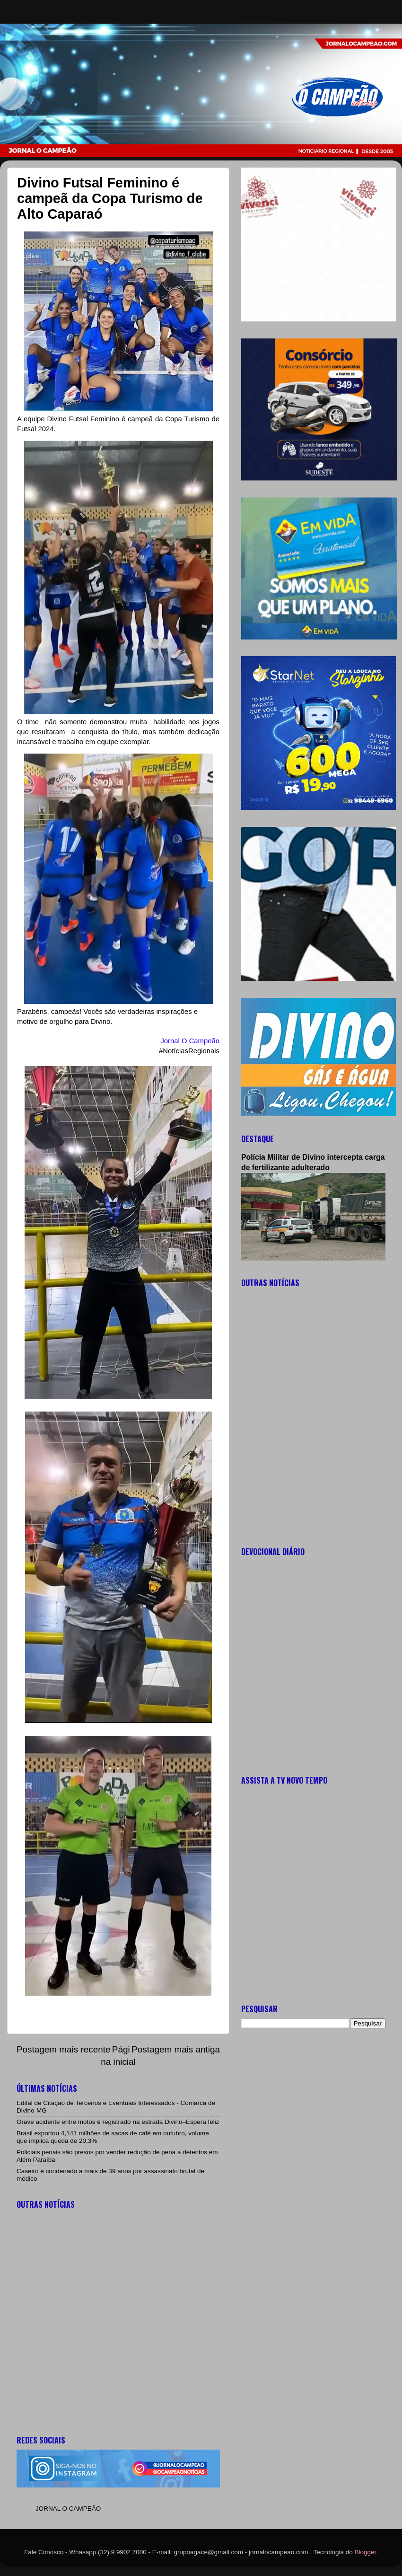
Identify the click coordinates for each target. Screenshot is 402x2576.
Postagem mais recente (63, 2049)
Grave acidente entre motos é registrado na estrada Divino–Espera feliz (118, 2121)
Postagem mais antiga (175, 2049)
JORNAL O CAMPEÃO (68, 2508)
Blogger (365, 2552)
